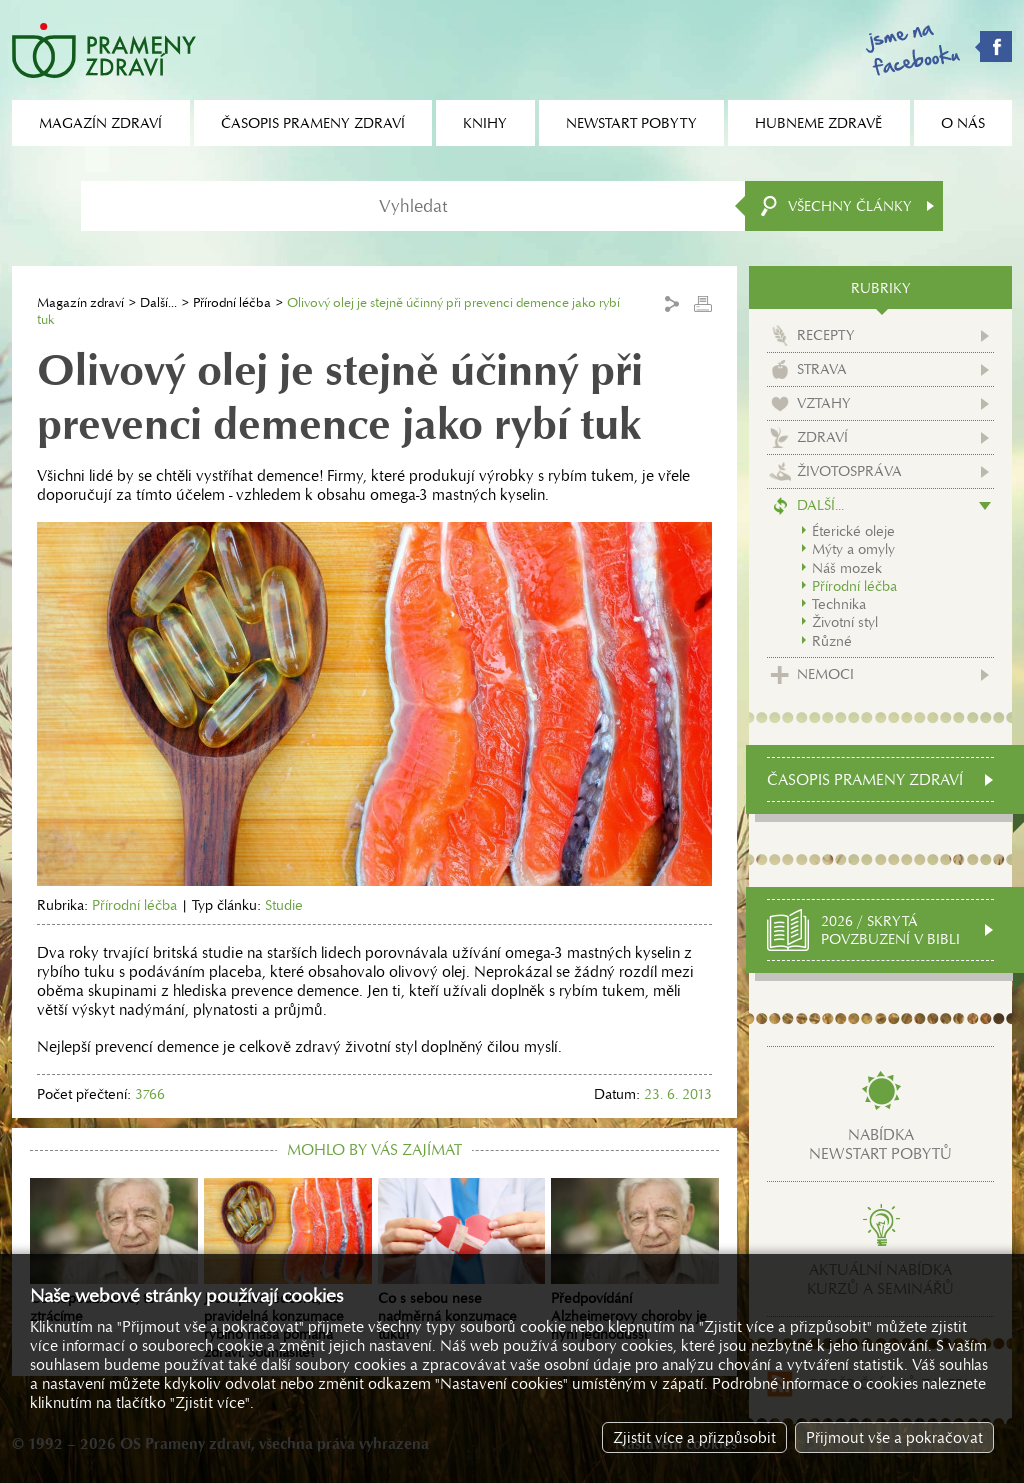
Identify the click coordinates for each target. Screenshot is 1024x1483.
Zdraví (822, 437)
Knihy (485, 123)
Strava (822, 369)
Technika (839, 604)
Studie (284, 905)
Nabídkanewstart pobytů (880, 1144)
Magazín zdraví (80, 302)
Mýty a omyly (853, 549)
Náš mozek (847, 568)
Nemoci (825, 674)
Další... (158, 302)
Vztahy (824, 403)
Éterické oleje (853, 531)
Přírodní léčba (232, 302)
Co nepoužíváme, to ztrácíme (114, 1252)
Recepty (826, 335)
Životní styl (845, 622)
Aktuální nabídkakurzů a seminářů (880, 1279)
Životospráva (849, 471)
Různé (832, 641)
